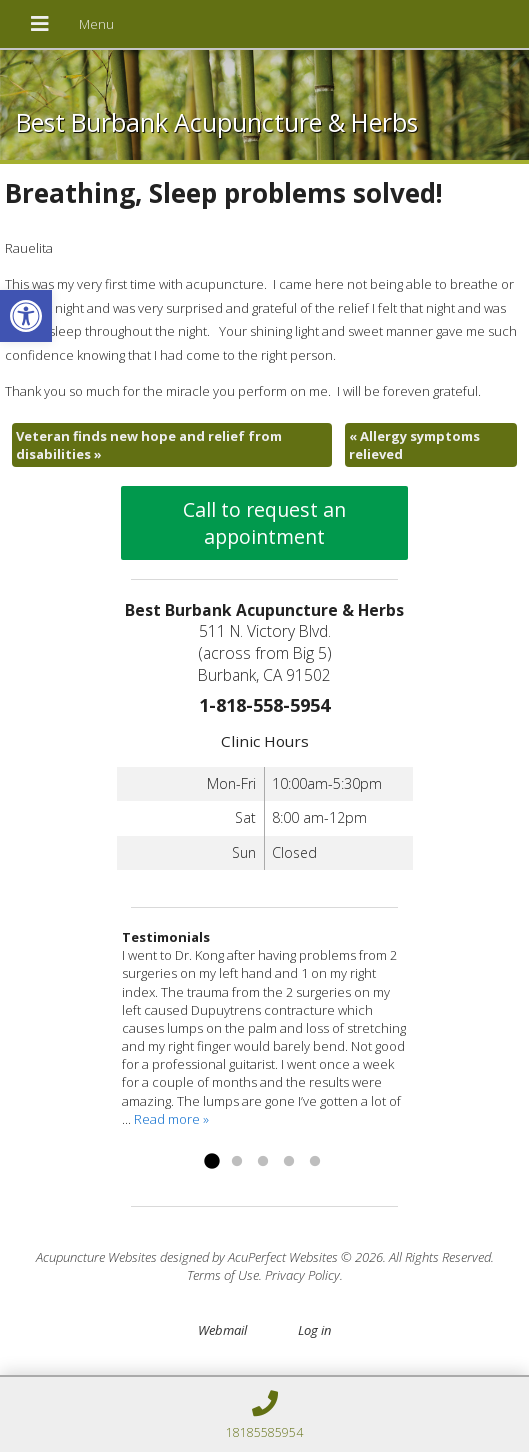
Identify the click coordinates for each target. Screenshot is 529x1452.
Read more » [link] (171, 1119)
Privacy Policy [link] (302, 1275)
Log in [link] (314, 1330)
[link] (26, 316)
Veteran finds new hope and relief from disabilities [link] (149, 445)
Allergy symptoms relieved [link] (414, 445)
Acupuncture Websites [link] (96, 1257)
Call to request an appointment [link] (264, 523)
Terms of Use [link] (223, 1275)
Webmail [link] (222, 1330)
